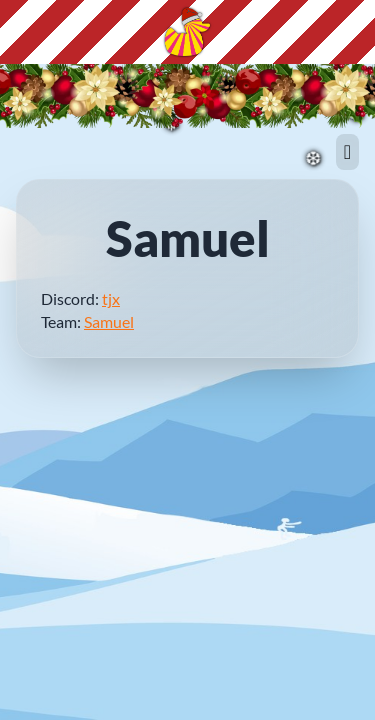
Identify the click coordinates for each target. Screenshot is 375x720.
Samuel (109, 321)
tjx (111, 298)
